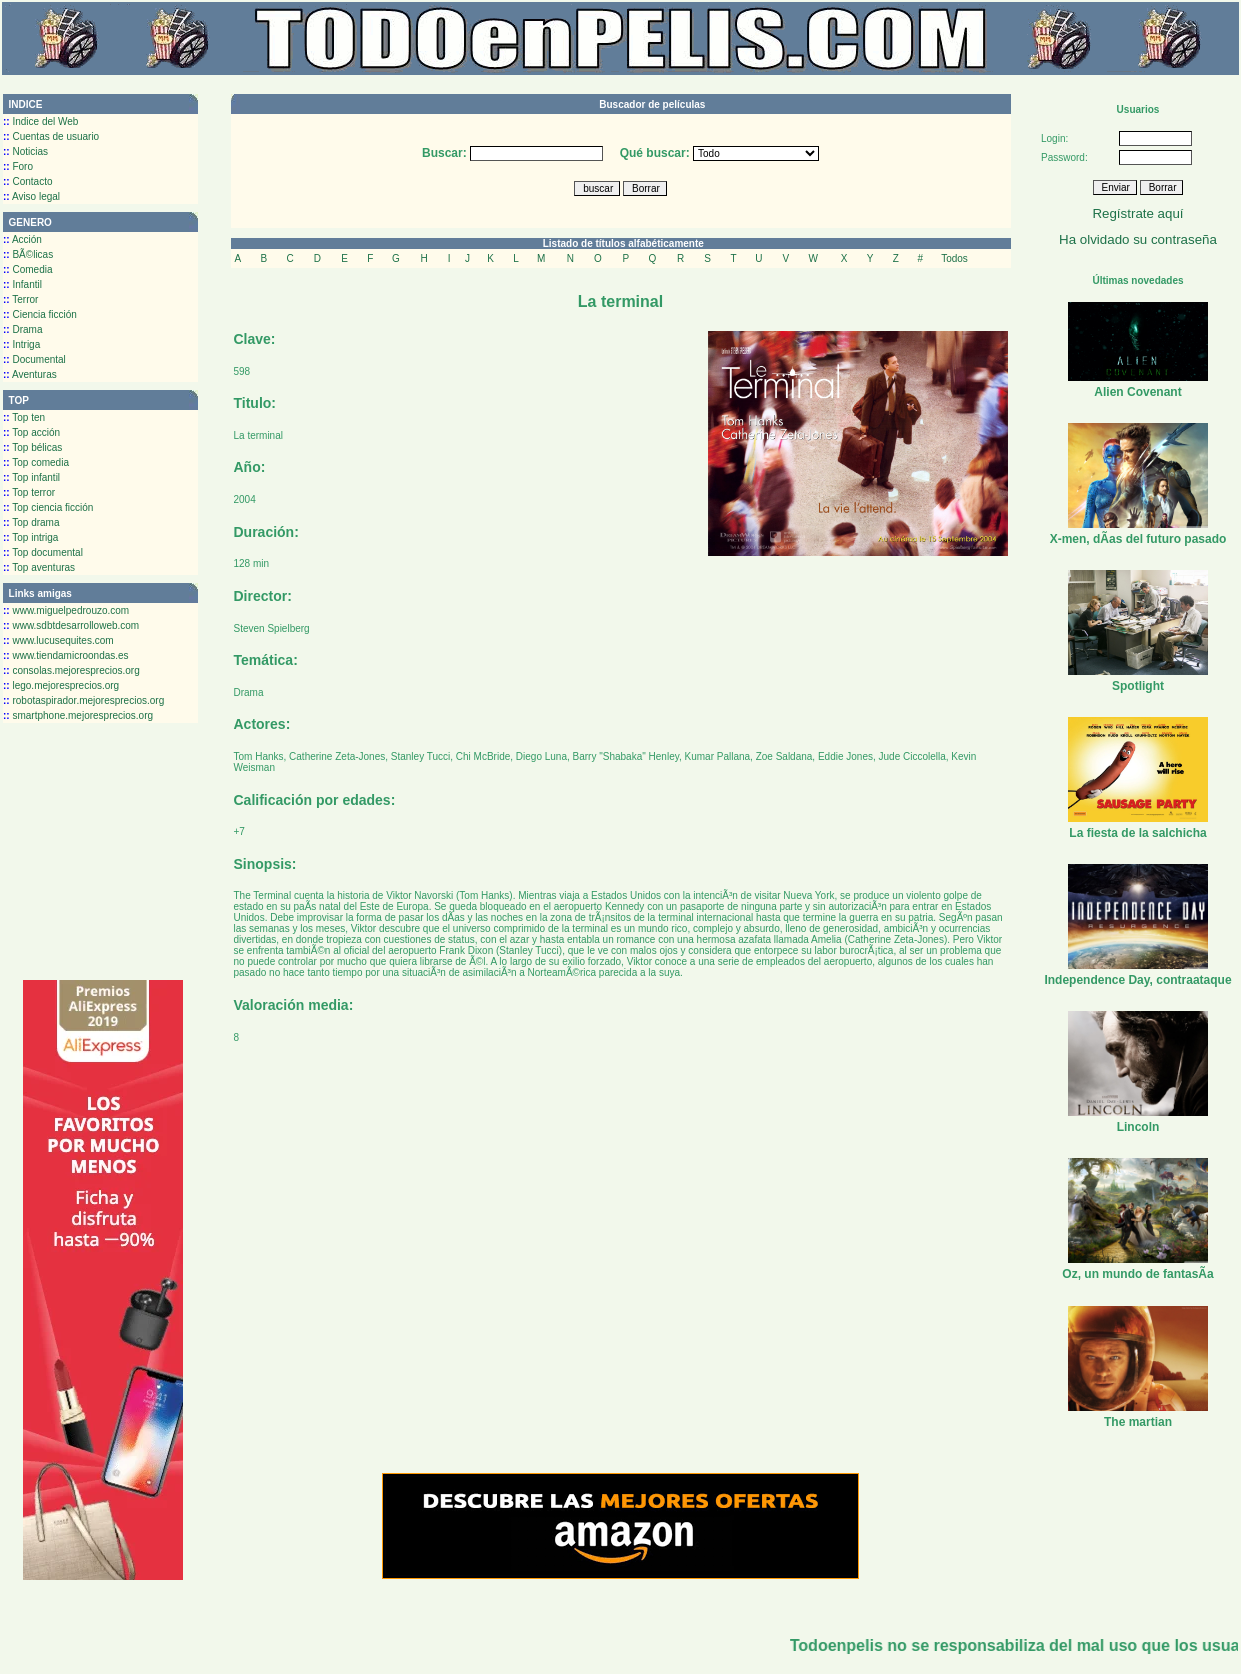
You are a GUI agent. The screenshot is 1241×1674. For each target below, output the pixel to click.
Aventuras (30, 374)
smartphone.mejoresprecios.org (78, 715)
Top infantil (31, 477)
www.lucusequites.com (58, 640)
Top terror (29, 492)
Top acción (31, 432)
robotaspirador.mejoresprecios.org (83, 700)
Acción (22, 239)
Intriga (21, 344)
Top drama (31, 522)
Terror (20, 299)
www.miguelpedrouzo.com (66, 610)
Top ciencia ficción (48, 507)
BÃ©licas (28, 254)
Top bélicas (32, 447)
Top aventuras (39, 567)
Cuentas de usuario (51, 136)
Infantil (22, 284)
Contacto (27, 181)
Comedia (27, 269)
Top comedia (36, 462)
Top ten (24, 417)
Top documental (43, 552)
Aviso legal (31, 196)
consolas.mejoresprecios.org (71, 670)
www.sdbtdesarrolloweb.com (71, 625)
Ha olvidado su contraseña (1138, 239)
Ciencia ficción (40, 314)
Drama (22, 329)
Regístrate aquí (1137, 213)
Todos (954, 258)
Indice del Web (40, 121)
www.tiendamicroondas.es (66, 655)
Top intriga (30, 537)
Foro (18, 166)
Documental (34, 359)
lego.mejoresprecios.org (61, 685)
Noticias (25, 151)
